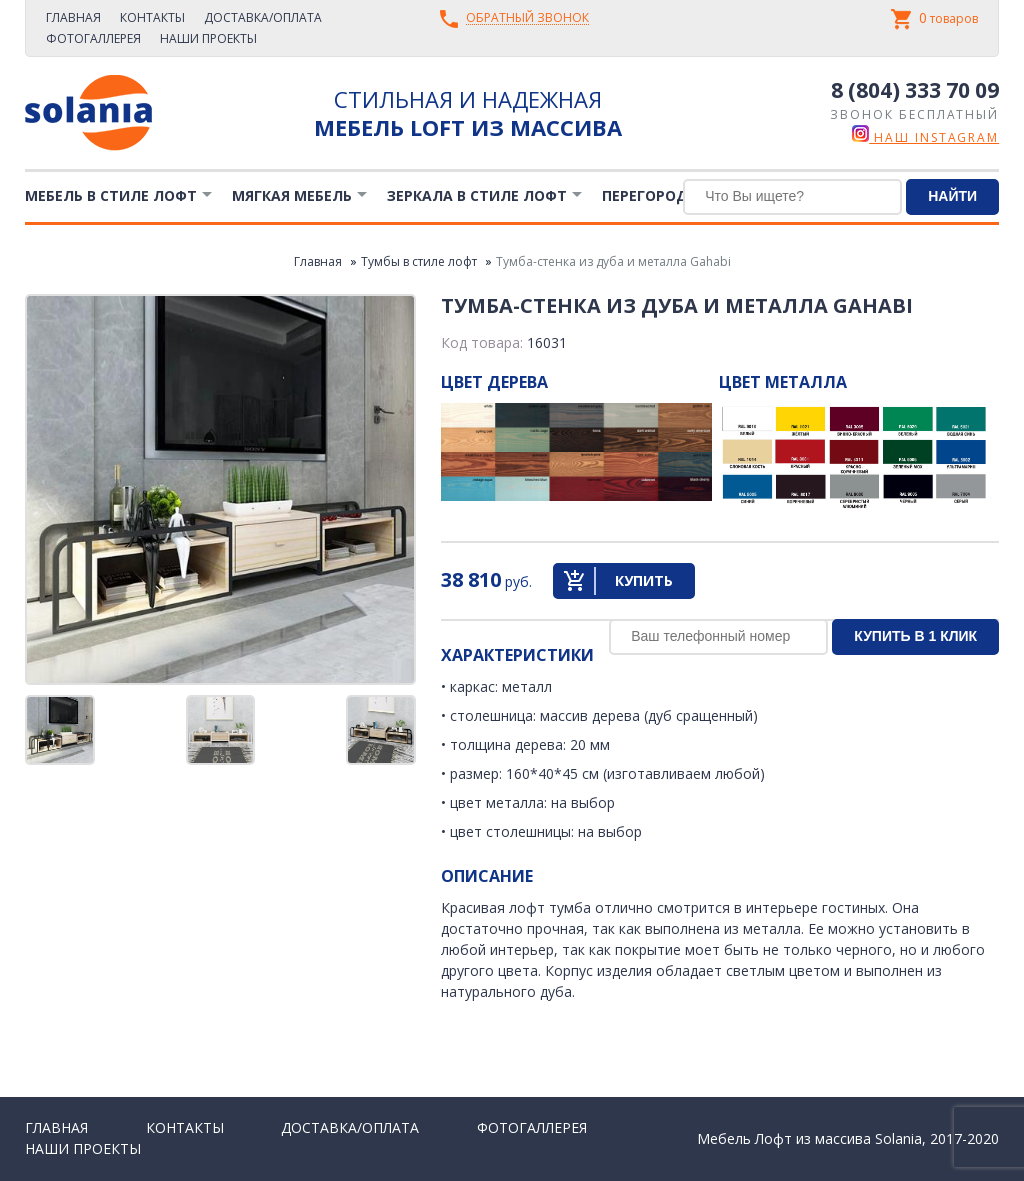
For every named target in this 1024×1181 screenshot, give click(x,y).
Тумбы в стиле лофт (419, 261)
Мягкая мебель (292, 195)
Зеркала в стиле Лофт (477, 195)
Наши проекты (208, 38)
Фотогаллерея (93, 38)
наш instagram (925, 137)
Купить (644, 580)
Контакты (152, 17)
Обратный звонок (527, 18)
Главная (73, 17)
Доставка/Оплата (263, 17)
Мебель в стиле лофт (111, 195)
